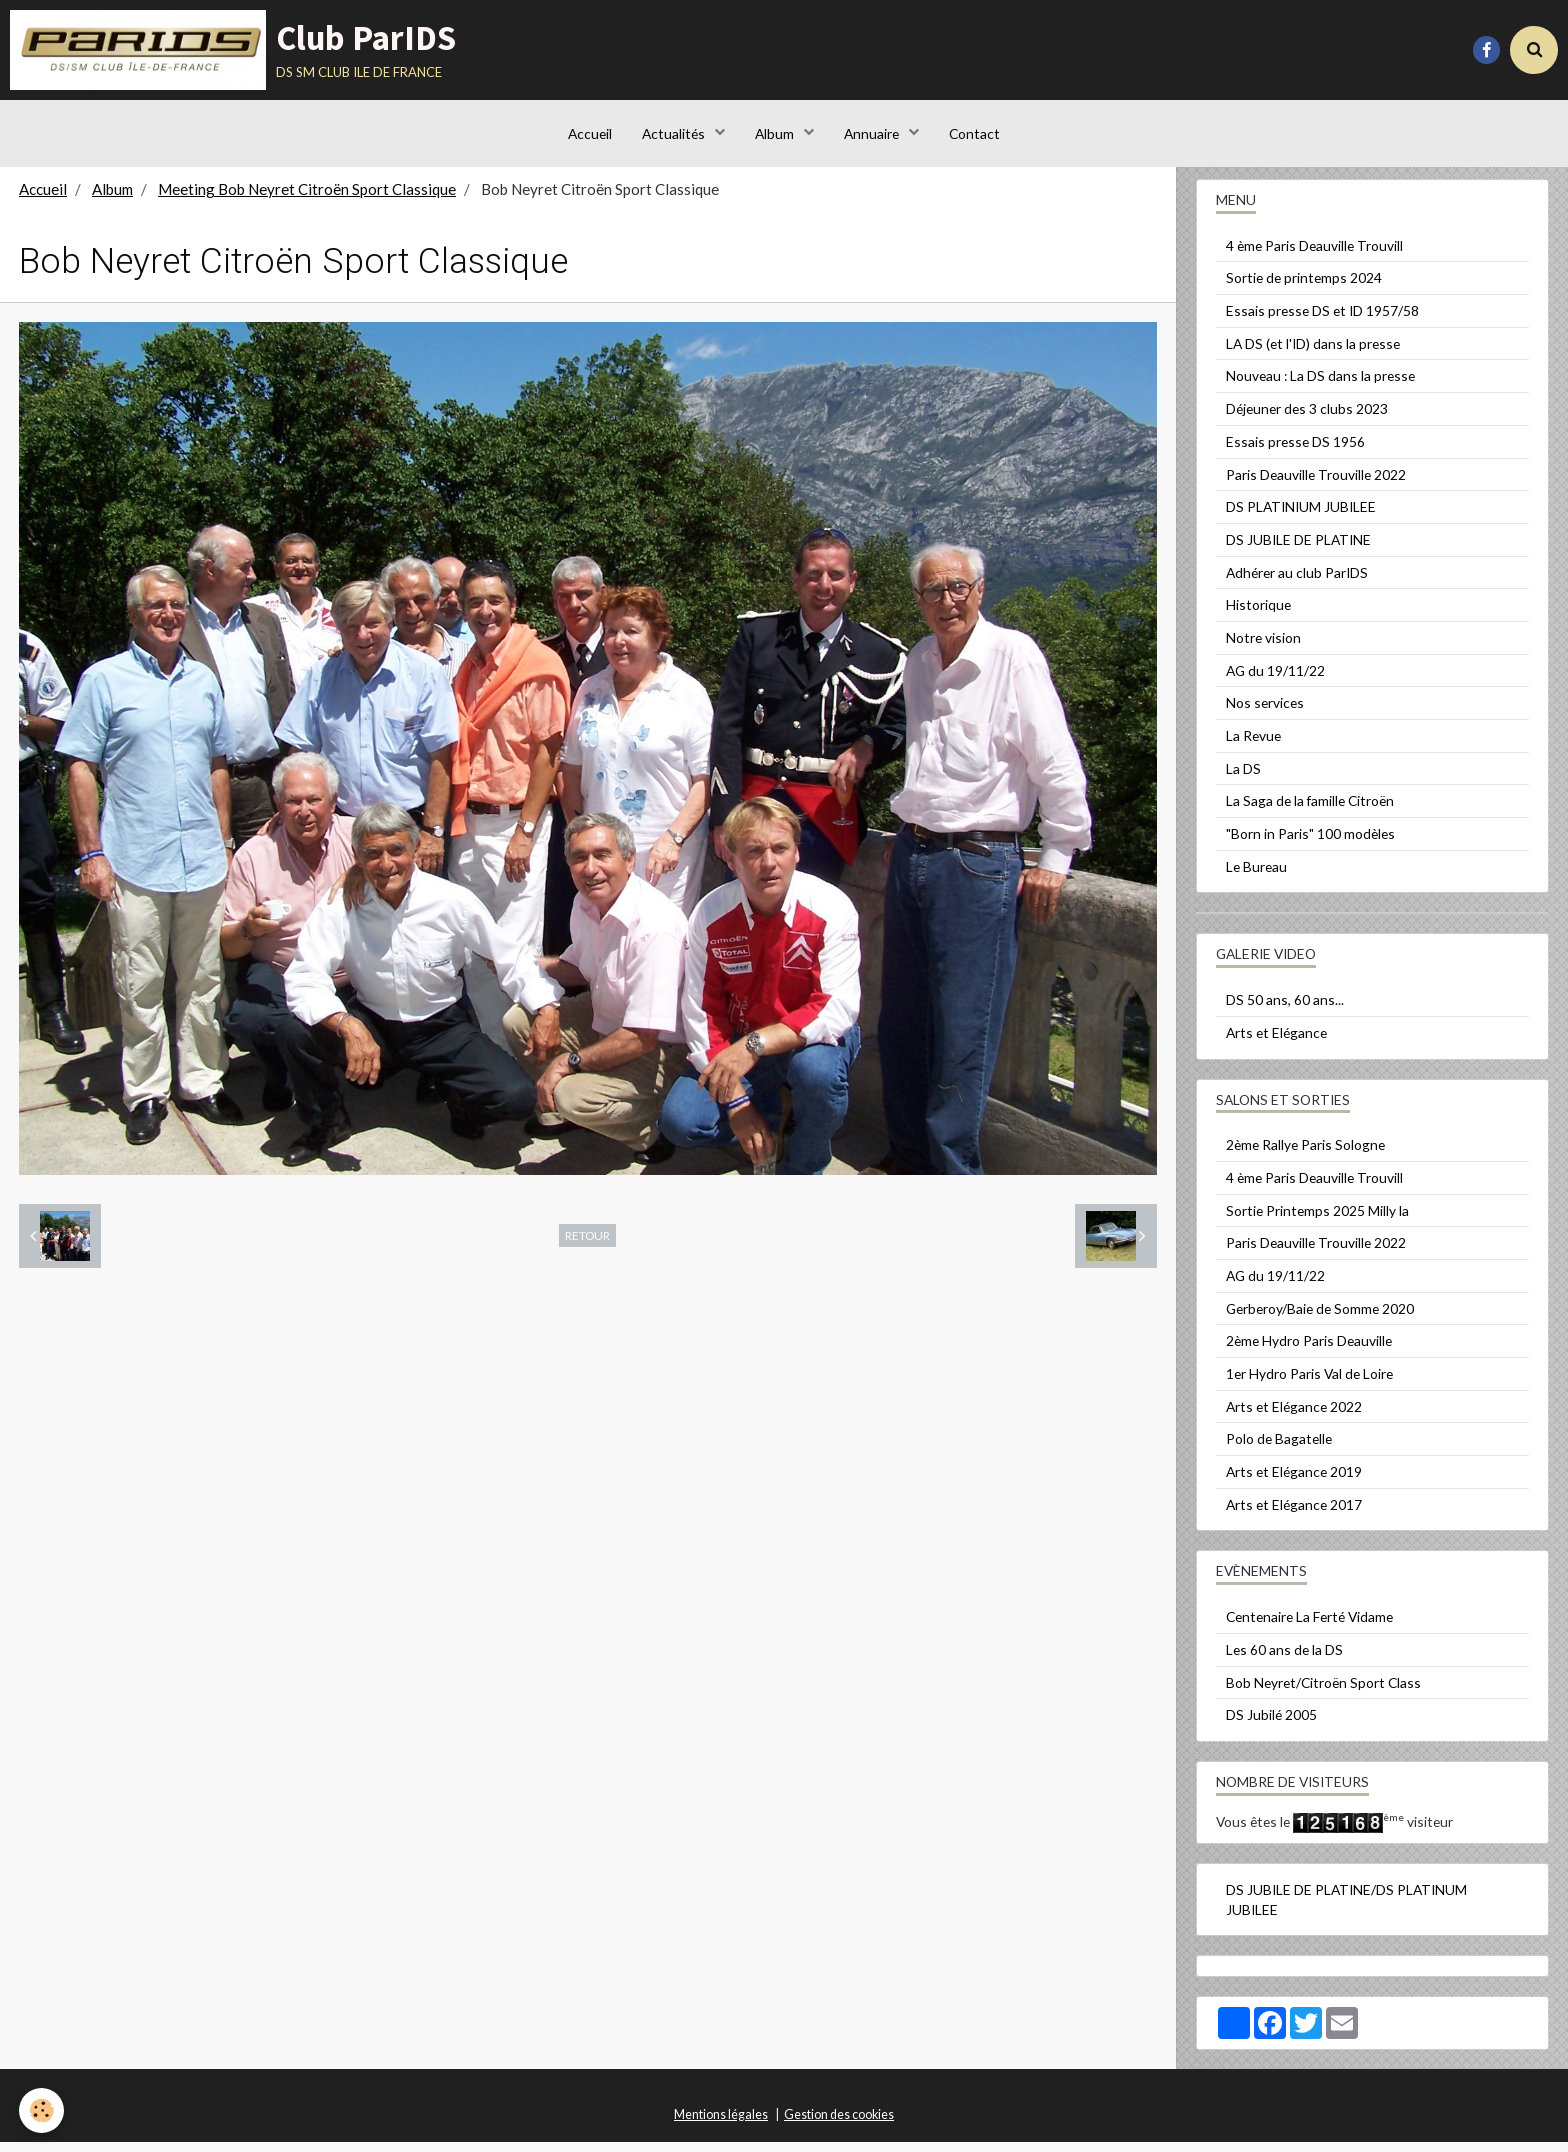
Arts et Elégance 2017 (1294, 1514)
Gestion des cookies (839, 2124)
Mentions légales (721, 2124)
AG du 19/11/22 (1275, 680)
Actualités (674, 134)
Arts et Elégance (1276, 1042)
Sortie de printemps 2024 (1304, 287)
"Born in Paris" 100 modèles (1310, 843)
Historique (1258, 614)
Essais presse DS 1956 (1295, 451)
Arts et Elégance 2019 (1294, 1481)
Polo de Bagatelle (1279, 1448)
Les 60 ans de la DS (1284, 1659)
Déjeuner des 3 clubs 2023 (1307, 418)
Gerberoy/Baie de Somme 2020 (1320, 1318)
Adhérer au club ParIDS (1297, 582)
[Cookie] (42, 2110)
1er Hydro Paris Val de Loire (1309, 1383)
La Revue (1253, 745)
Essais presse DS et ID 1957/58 (1322, 320)
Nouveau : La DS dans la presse (1320, 385)
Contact (975, 134)
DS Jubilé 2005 (1271, 1724)
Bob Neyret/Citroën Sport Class (1323, 1692)
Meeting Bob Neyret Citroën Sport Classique (307, 199)
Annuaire (873, 134)
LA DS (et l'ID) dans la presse (1313, 353)
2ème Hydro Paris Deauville (1309, 1350)
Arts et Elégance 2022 (1294, 1416)
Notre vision (1263, 647)
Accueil (589, 134)
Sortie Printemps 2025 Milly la (1317, 1220)
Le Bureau (1256, 876)
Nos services (1265, 712)
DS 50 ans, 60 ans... (1285, 1009)
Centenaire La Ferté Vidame (1309, 1626)
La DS (1243, 778)
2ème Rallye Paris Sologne (1305, 1154)
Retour (587, 1245)
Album (776, 134)
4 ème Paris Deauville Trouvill (1314, 255)
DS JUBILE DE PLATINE (1298, 549)
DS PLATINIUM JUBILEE (1301, 516)
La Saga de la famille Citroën (1310, 810)
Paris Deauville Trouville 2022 (1316, 484)
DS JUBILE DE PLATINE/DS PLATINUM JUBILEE (1346, 1909)
